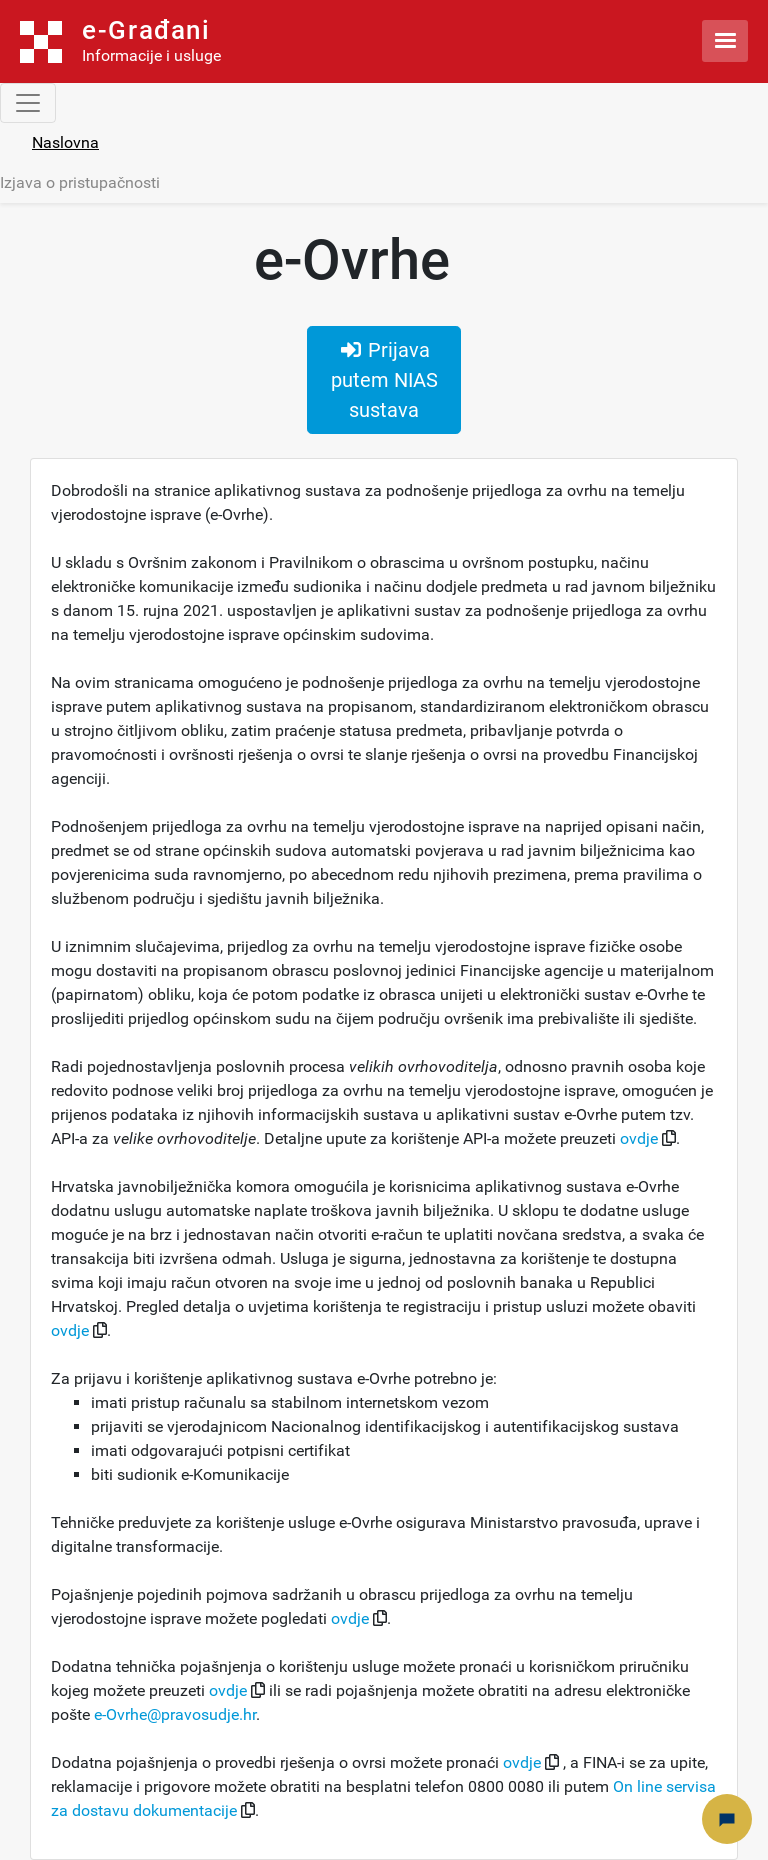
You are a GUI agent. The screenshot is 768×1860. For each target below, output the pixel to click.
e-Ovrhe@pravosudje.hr (175, 1714)
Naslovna (65, 142)
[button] (669, 1138)
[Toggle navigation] (28, 103)
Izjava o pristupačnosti (80, 182)
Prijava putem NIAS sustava (384, 380)
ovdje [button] (641, 1138)
